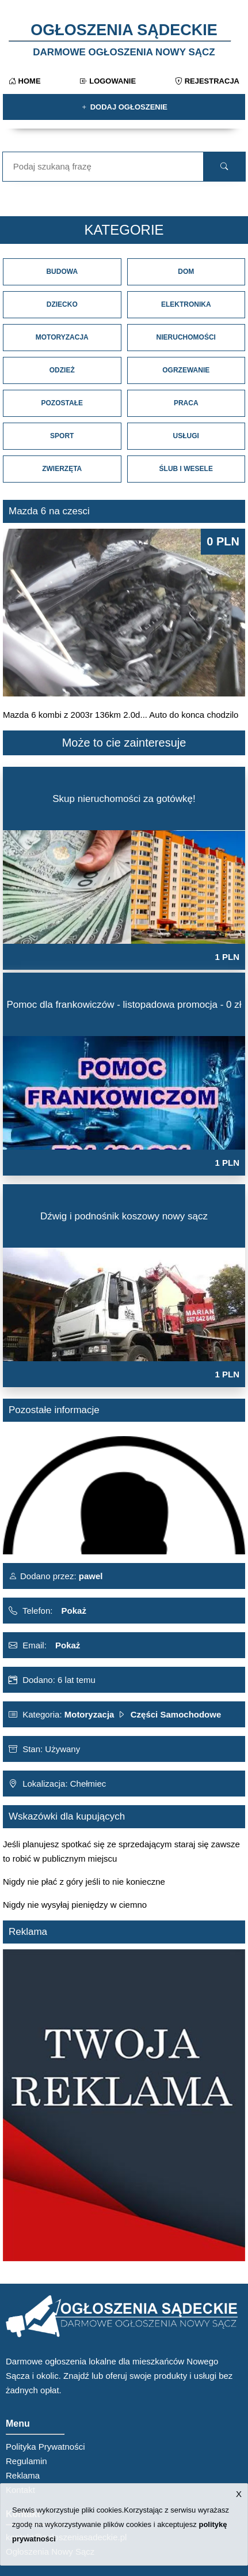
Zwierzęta (62, 469)
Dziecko (62, 304)
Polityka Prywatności (45, 2446)
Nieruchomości (186, 337)
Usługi (186, 436)
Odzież (62, 370)
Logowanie (108, 81)
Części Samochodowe (176, 1714)
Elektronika (186, 304)
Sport (62, 436)
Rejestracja (207, 81)
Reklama (23, 2475)
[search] (224, 167)
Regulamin (26, 2461)
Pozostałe (62, 403)
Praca (186, 403)
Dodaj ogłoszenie (124, 107)
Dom (186, 272)
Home (25, 81)
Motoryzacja (62, 337)
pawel (90, 1576)
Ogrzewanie (185, 370)
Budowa (62, 272)
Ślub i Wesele (186, 469)
